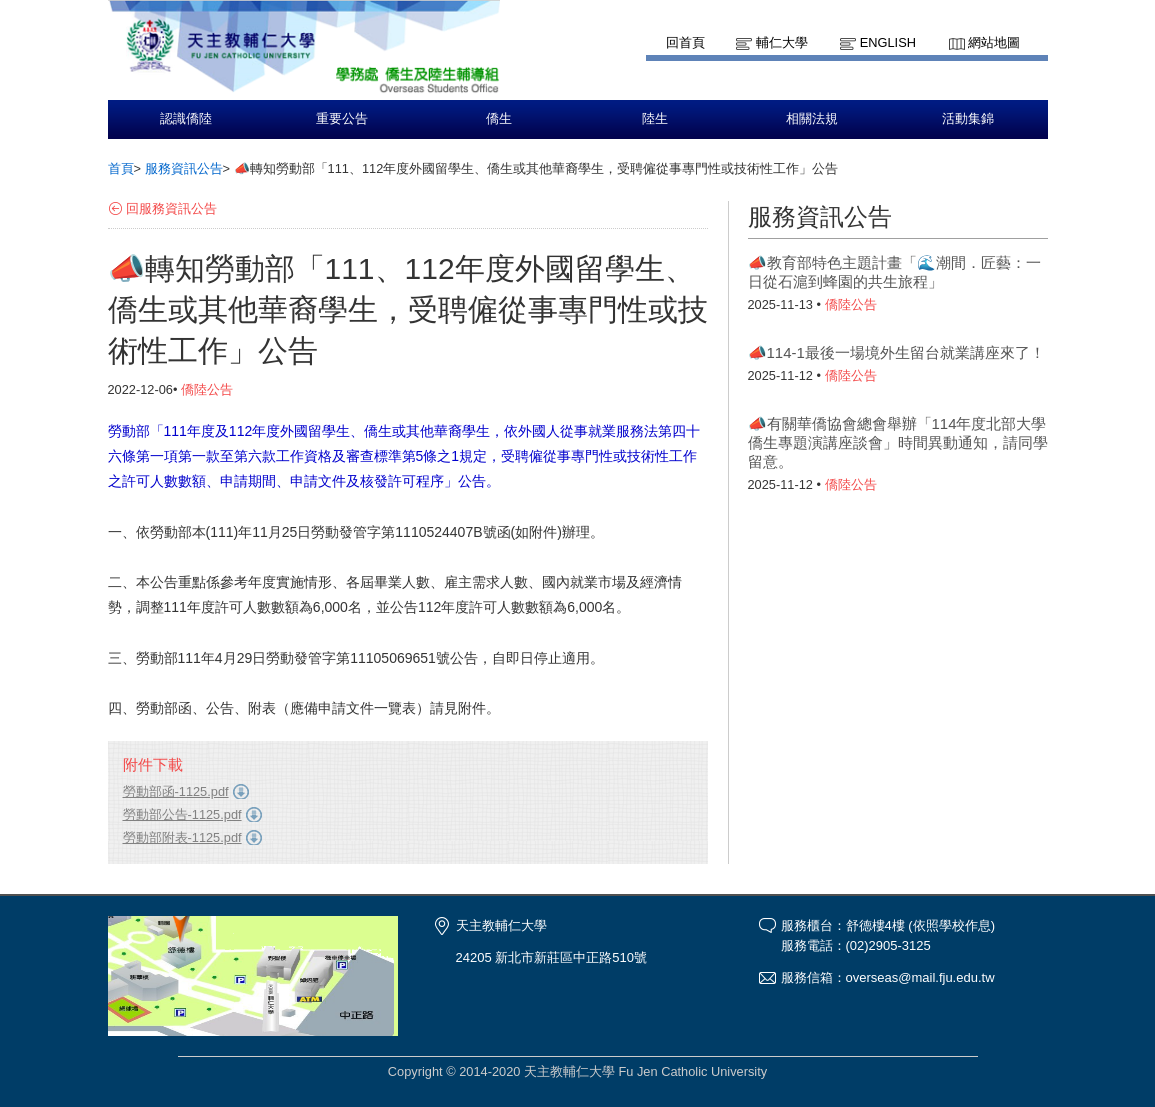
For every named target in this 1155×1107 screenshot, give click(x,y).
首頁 (121, 168)
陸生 (655, 119)
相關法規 (812, 119)
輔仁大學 (782, 42)
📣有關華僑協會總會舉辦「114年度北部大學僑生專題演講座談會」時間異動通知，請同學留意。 (898, 442)
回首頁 (685, 42)
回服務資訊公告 (171, 208)
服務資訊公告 (184, 168)
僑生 (499, 119)
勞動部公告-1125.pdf (182, 814)
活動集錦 (968, 119)
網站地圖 (994, 42)
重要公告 (342, 119)
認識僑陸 (186, 119)
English (888, 42)
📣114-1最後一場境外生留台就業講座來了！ (896, 352)
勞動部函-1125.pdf (176, 791)
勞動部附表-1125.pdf (182, 837)
